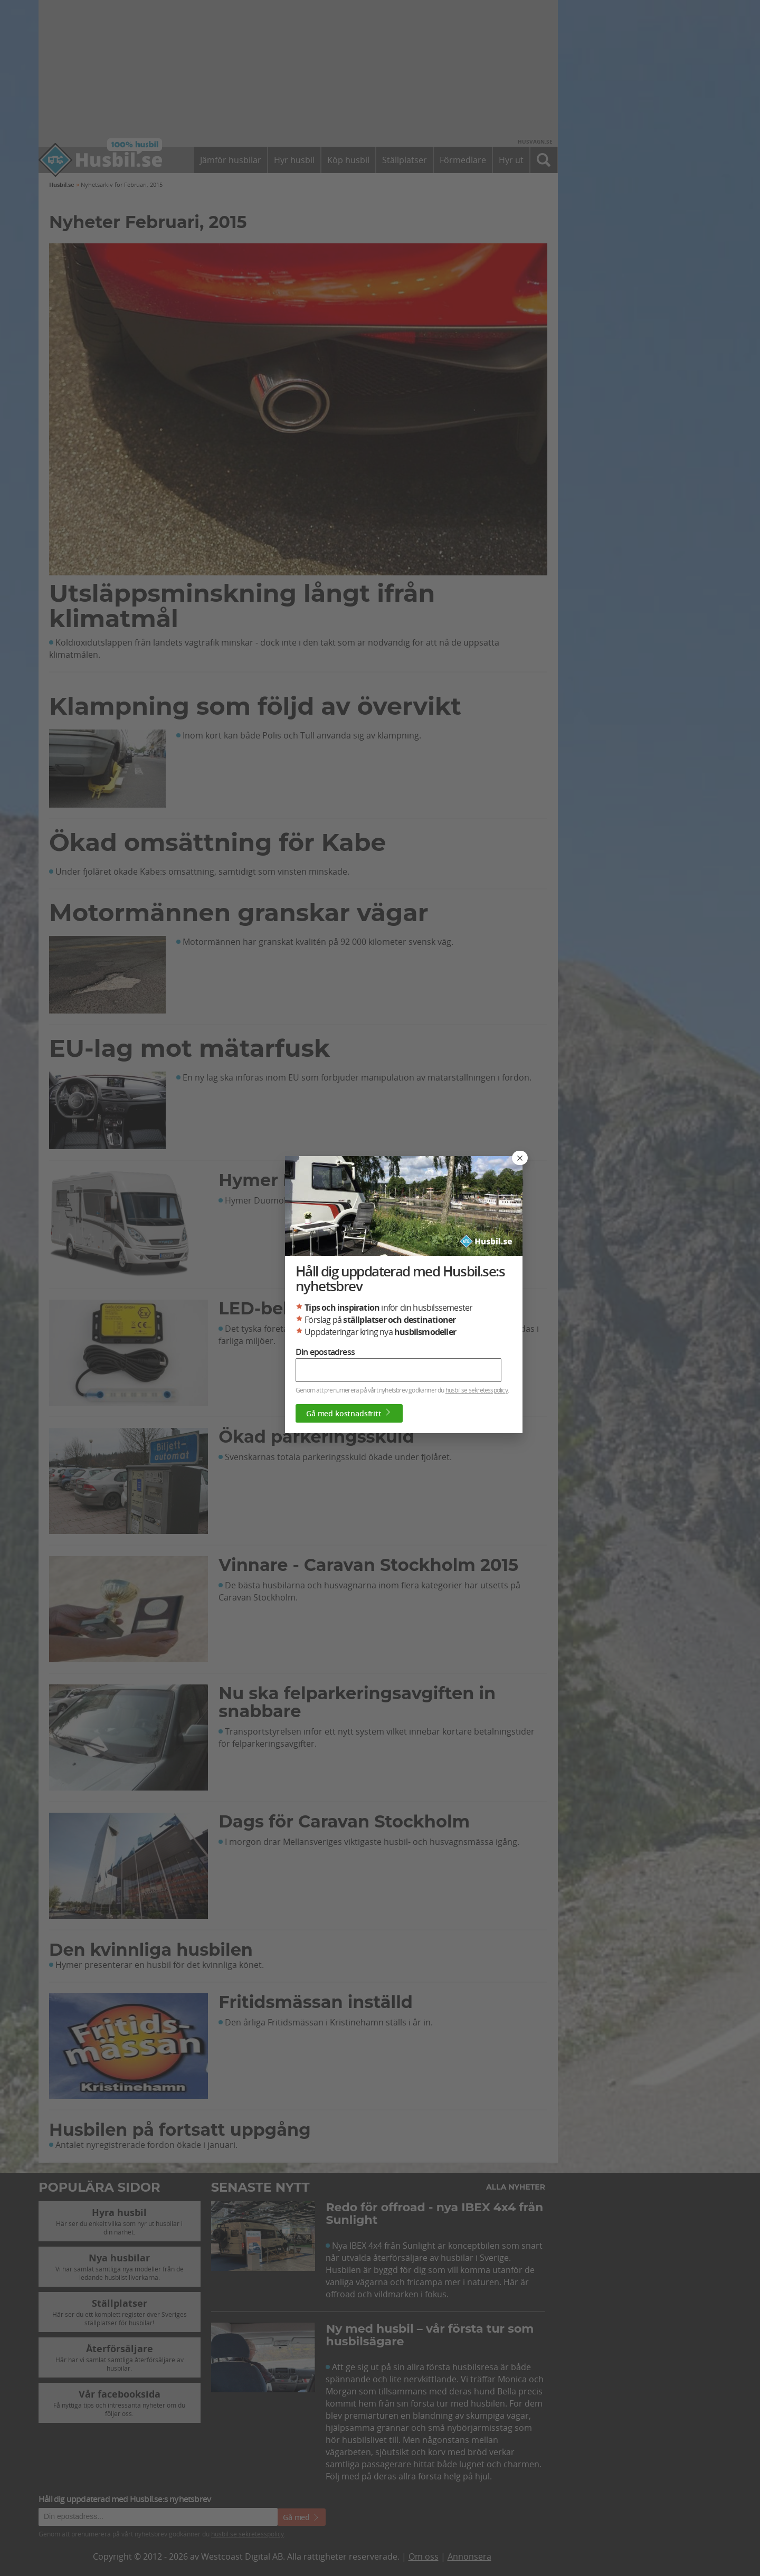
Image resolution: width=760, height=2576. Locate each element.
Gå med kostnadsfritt (349, 1413)
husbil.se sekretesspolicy (476, 1390)
